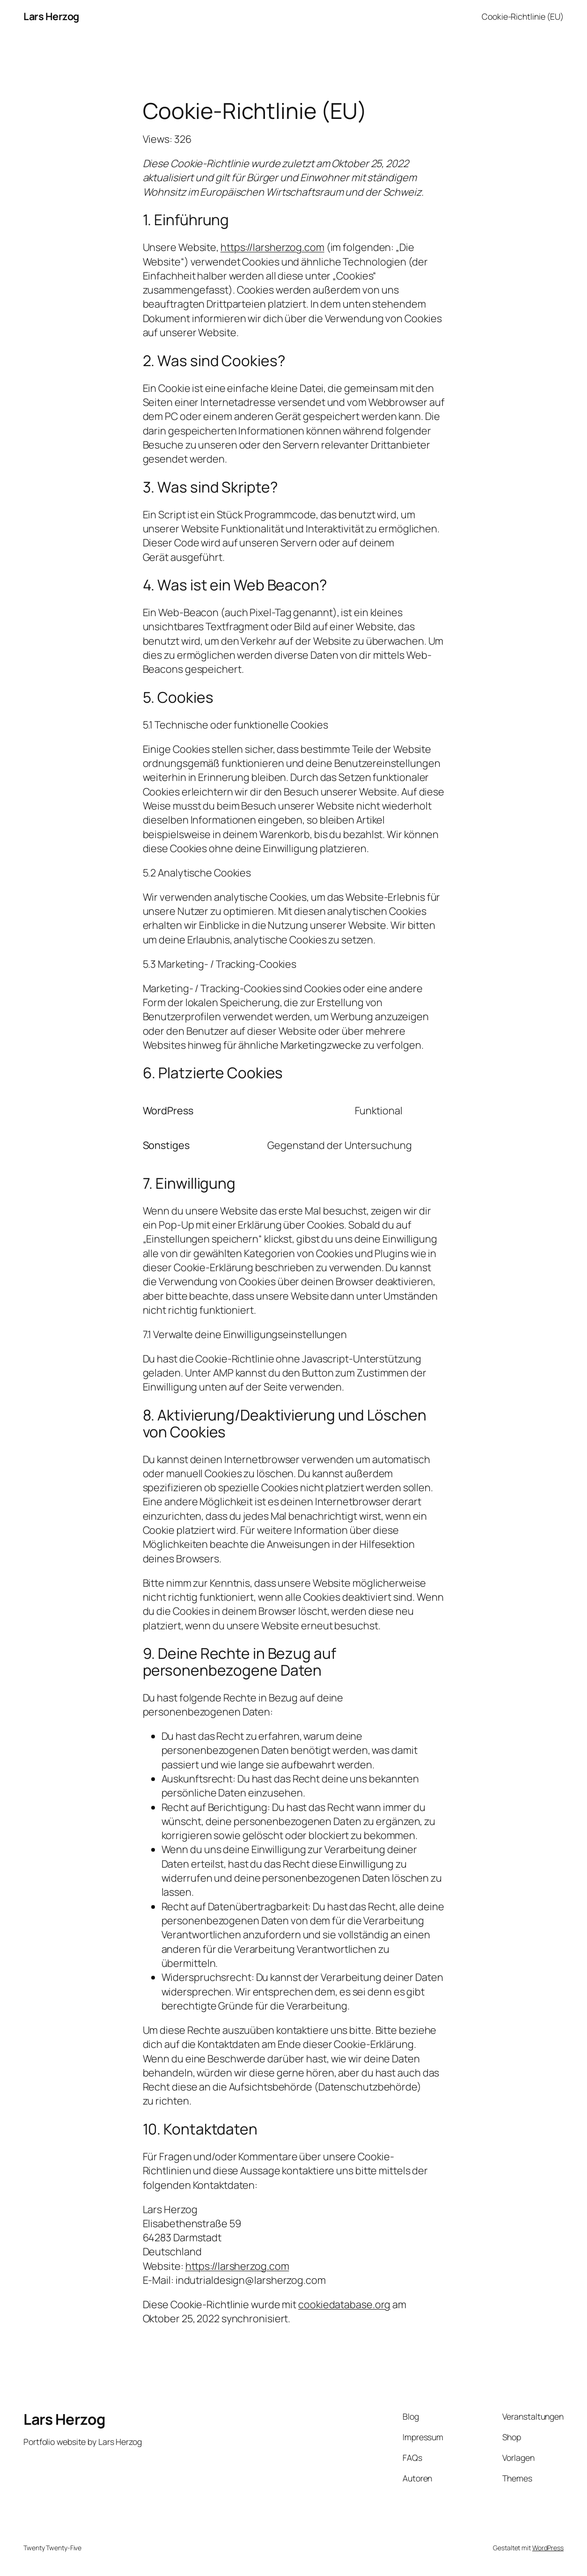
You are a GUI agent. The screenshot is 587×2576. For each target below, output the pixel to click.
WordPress (548, 2547)
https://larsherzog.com (272, 247)
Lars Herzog (51, 16)
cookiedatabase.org (344, 2304)
